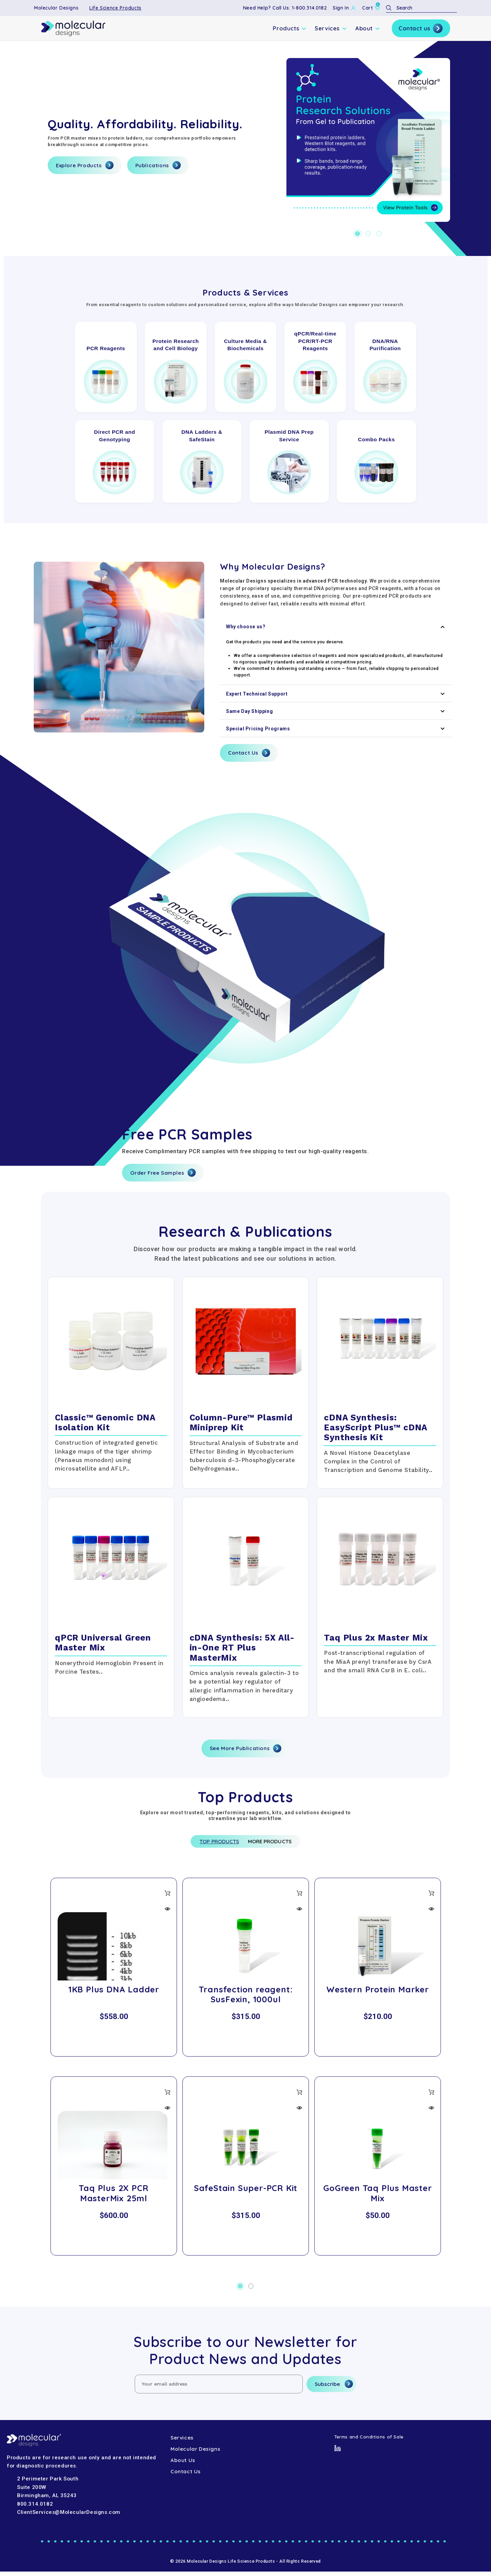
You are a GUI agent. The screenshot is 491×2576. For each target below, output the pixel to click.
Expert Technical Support (336, 694)
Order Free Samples (163, 1173)
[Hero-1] (368, 140)
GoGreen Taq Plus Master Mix (377, 2197)
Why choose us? (336, 627)
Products (290, 28)
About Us (182, 2464)
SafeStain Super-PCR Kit (245, 2192)
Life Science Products (115, 8)
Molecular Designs (56, 8)
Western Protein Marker (377, 1994)
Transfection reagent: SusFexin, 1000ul (246, 1999)
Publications (158, 165)
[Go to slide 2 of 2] (250, 2290)
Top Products (209, 1844)
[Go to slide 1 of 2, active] (240, 2290)
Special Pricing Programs (336, 729)
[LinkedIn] (337, 2452)
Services (331, 28)
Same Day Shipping (336, 711)
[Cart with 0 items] (371, 8)
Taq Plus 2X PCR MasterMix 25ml (113, 2197)
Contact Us (249, 753)
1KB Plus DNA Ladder (113, 1994)
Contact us (421, 28)
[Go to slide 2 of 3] (368, 233)
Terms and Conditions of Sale (369, 2441)
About (367, 28)
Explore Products (85, 165)
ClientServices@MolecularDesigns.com (68, 2517)
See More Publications (246, 1748)
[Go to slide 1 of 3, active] (357, 233)
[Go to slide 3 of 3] (379, 233)
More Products (279, 1844)
